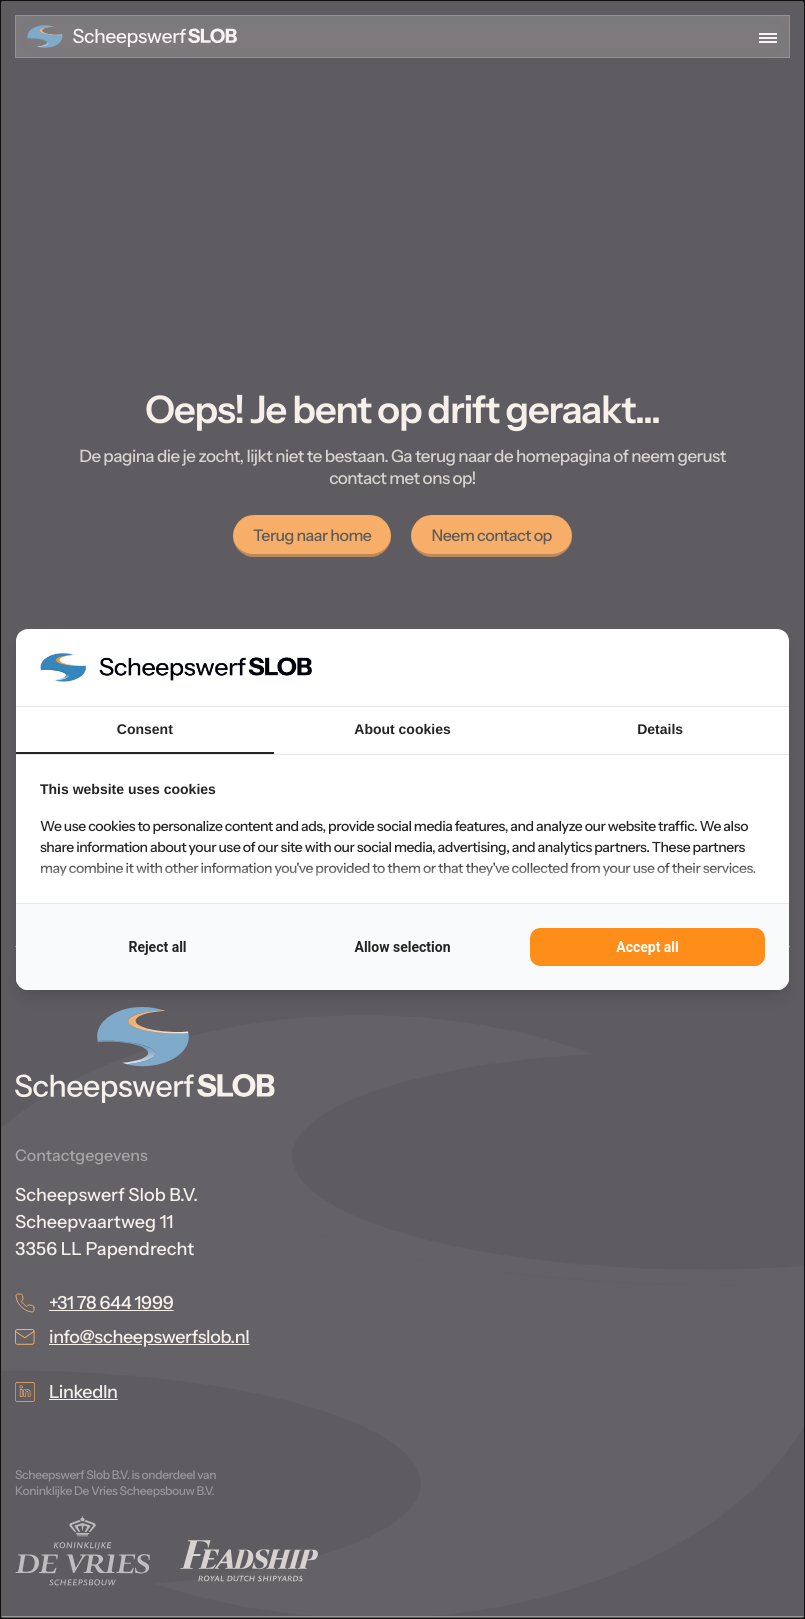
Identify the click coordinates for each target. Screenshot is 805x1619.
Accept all (647, 947)
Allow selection (403, 947)
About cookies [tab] (402, 729)
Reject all (157, 947)
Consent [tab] (145, 729)
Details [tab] (660, 729)
